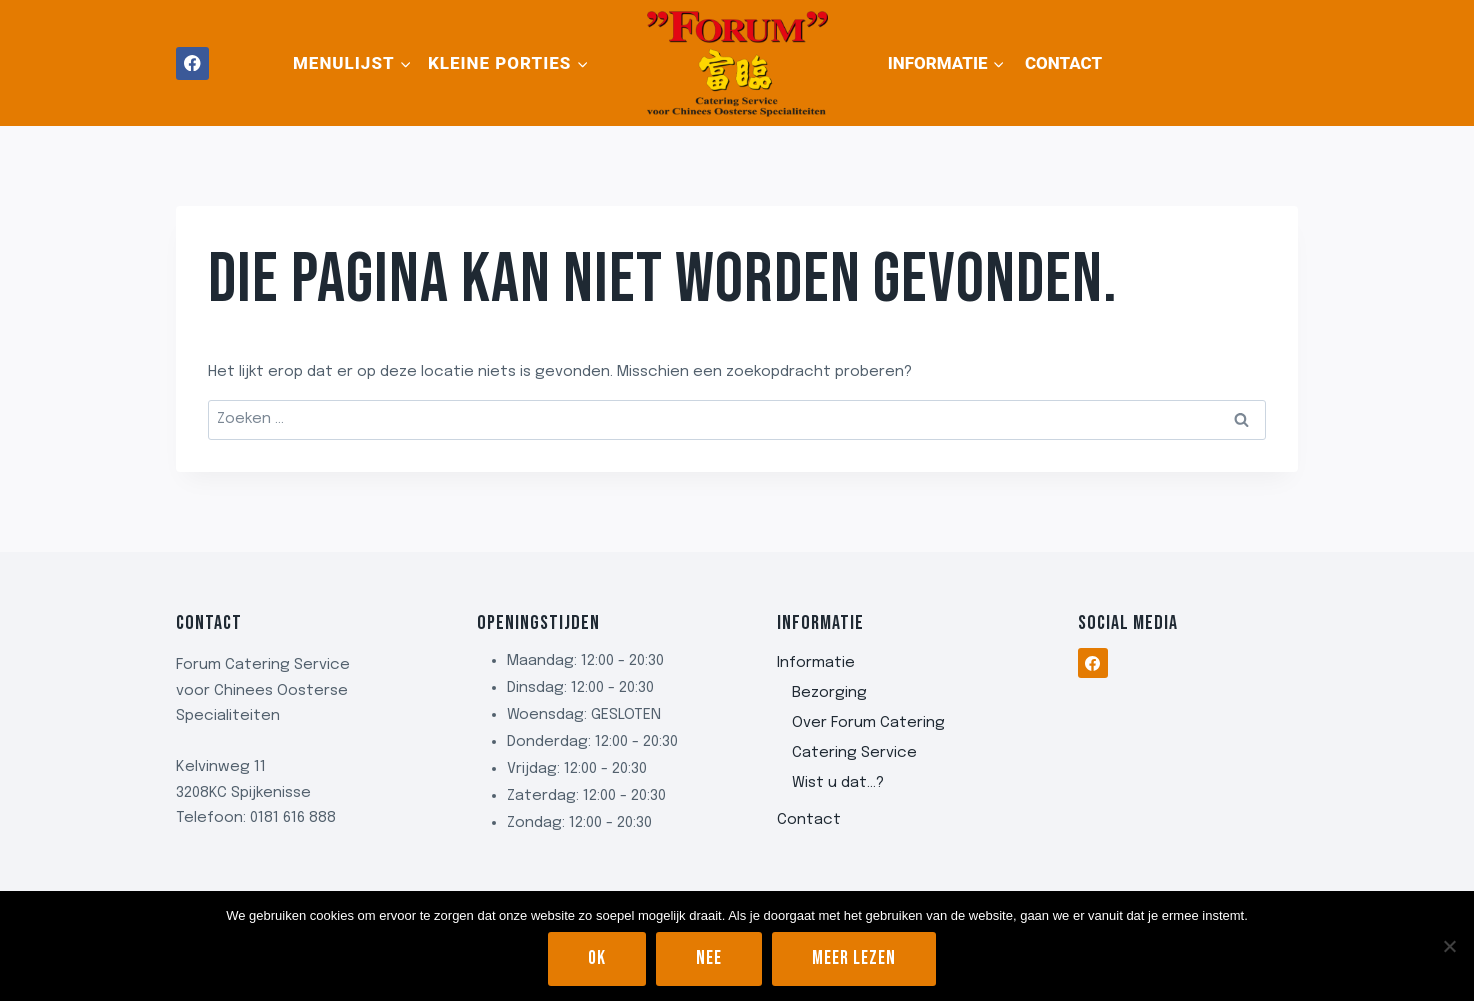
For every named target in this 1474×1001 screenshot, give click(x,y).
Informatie (816, 663)
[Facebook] (192, 63)
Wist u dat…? (838, 783)
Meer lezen (854, 958)
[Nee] (1449, 946)
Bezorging (829, 693)
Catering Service (854, 753)
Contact (1063, 63)
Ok (597, 958)
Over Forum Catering (868, 723)
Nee (709, 958)
